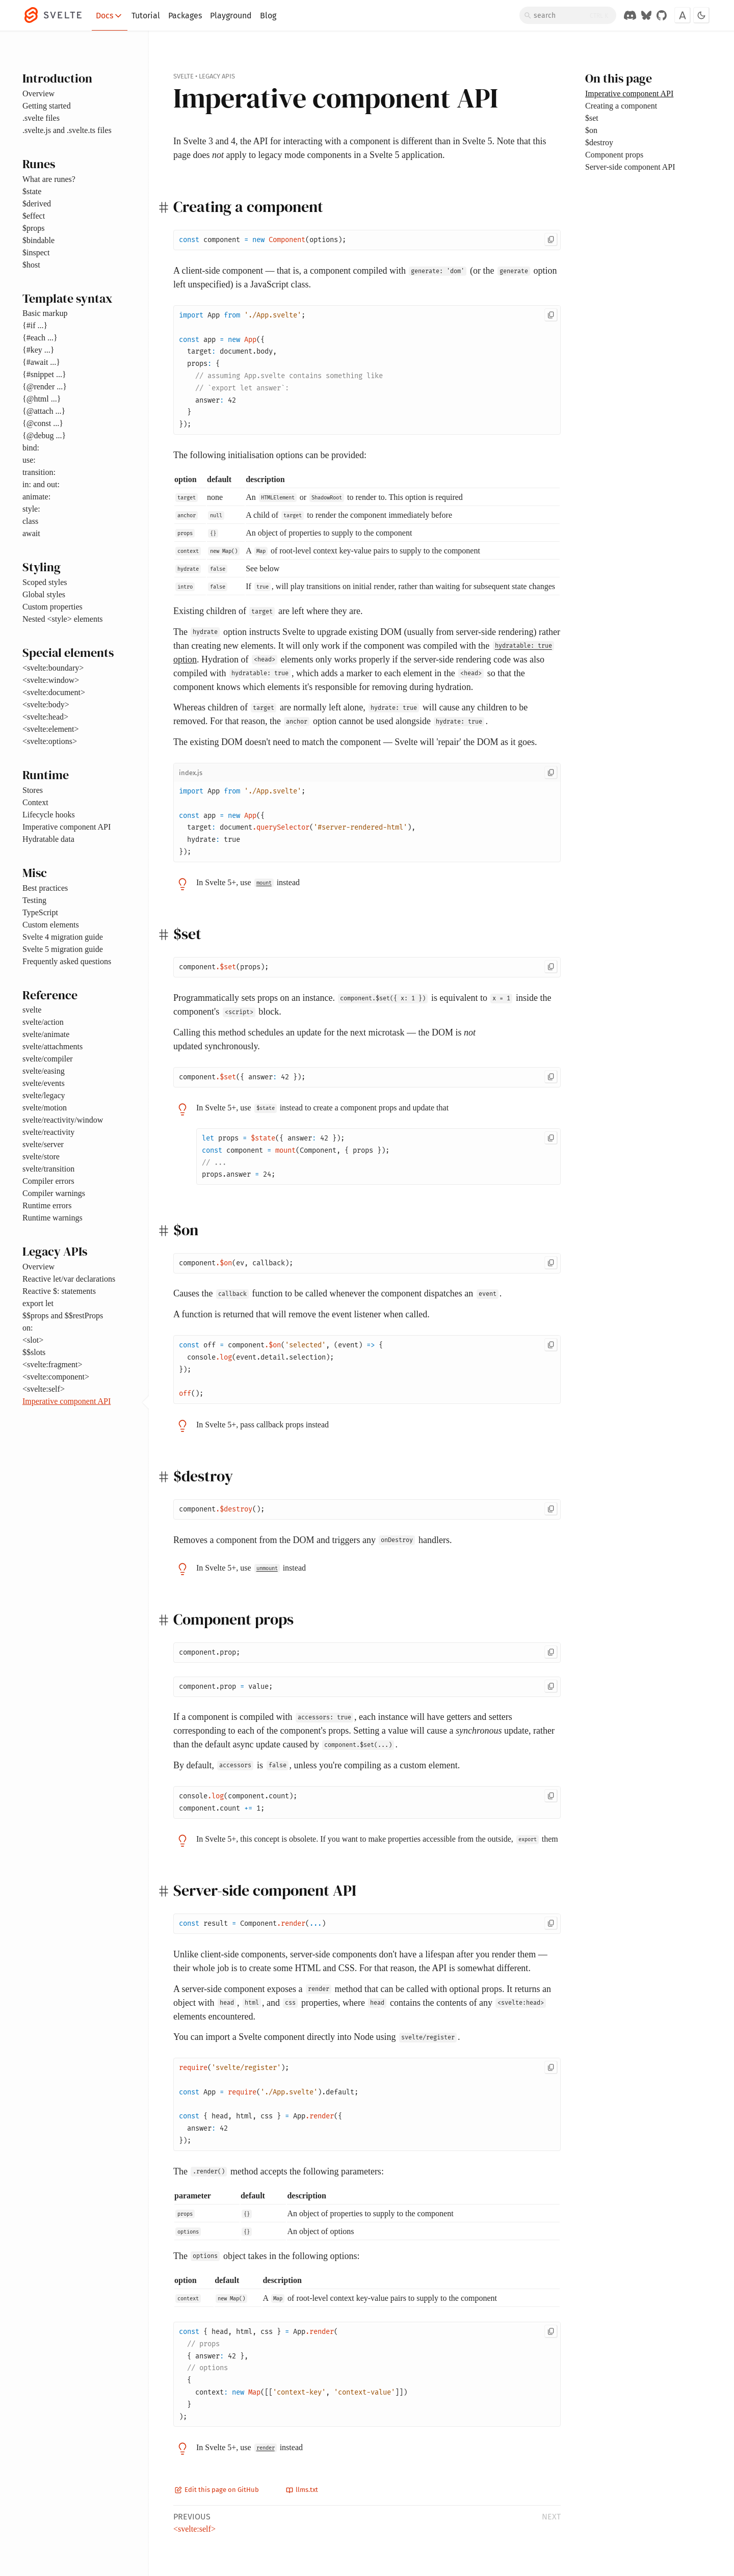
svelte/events (43, 1083)
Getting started (46, 105)
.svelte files (41, 118)
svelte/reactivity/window (62, 1120)
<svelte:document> (53, 692)
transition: (39, 472)
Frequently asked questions (66, 961)
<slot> (32, 1340)
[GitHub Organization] (661, 15)
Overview (38, 93)
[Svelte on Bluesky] (646, 15)
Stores (32, 790)
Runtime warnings (52, 1217)
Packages (185, 15)
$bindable (38, 240)
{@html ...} (41, 398)
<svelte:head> (45, 716)
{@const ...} (42, 423)
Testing (34, 900)
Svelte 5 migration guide (62, 949)
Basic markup (44, 313)
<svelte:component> (55, 1376)
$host (31, 264)
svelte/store (41, 1156)
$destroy (599, 142)
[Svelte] (58, 15)
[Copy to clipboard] (551, 239)
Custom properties (52, 606)
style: (31, 508)
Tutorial (146, 15)
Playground (231, 15)
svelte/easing (43, 1071)
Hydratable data (48, 839)
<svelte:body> (45, 704)
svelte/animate (45, 1034)
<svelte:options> (49, 741)
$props (33, 228)
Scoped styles (44, 582)
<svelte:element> (50, 729)
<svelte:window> (50, 680)
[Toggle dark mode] (701, 15)
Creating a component (621, 105)
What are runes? (48, 179)
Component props (614, 154)
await (31, 533)
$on (591, 130)
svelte (31, 1009)
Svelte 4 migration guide (62, 937)
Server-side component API (630, 167)
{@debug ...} (44, 435)
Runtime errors (46, 1205)
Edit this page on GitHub (217, 2489)
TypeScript (40, 912)
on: (27, 1327)
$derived (36, 203)
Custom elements (50, 924)
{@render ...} (44, 386)
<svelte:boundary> (53, 667)
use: (29, 460)
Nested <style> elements (62, 619)
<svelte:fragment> (52, 1364)
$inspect (35, 252)
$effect (33, 215)
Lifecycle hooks (48, 814)
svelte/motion (44, 1107)
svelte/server (43, 1144)
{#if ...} (34, 325)
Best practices (45, 888)
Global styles (43, 594)
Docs (109, 16)
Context (35, 802)
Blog (268, 15)
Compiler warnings (53, 1193)
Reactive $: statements (59, 1291)
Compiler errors (48, 1181)
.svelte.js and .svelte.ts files (67, 130)
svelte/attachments (52, 1046)
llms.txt (302, 2489)
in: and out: (41, 484)
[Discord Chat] (630, 15)
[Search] (567, 15)
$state (31, 191)
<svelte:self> (43, 1389)
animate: (36, 496)
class (30, 521)
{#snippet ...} (44, 374)
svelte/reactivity (48, 1132)
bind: (30, 447)
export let (38, 1303)
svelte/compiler (47, 1058)
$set (591, 118)
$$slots (33, 1352)
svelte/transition (48, 1168)
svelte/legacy (43, 1095)
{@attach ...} (43, 411)
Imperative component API (66, 826)
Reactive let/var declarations (68, 1278)
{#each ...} (40, 337)
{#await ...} (41, 362)
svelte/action (43, 1022)
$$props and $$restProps (62, 1315)
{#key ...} (38, 350)
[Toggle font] (682, 15)
